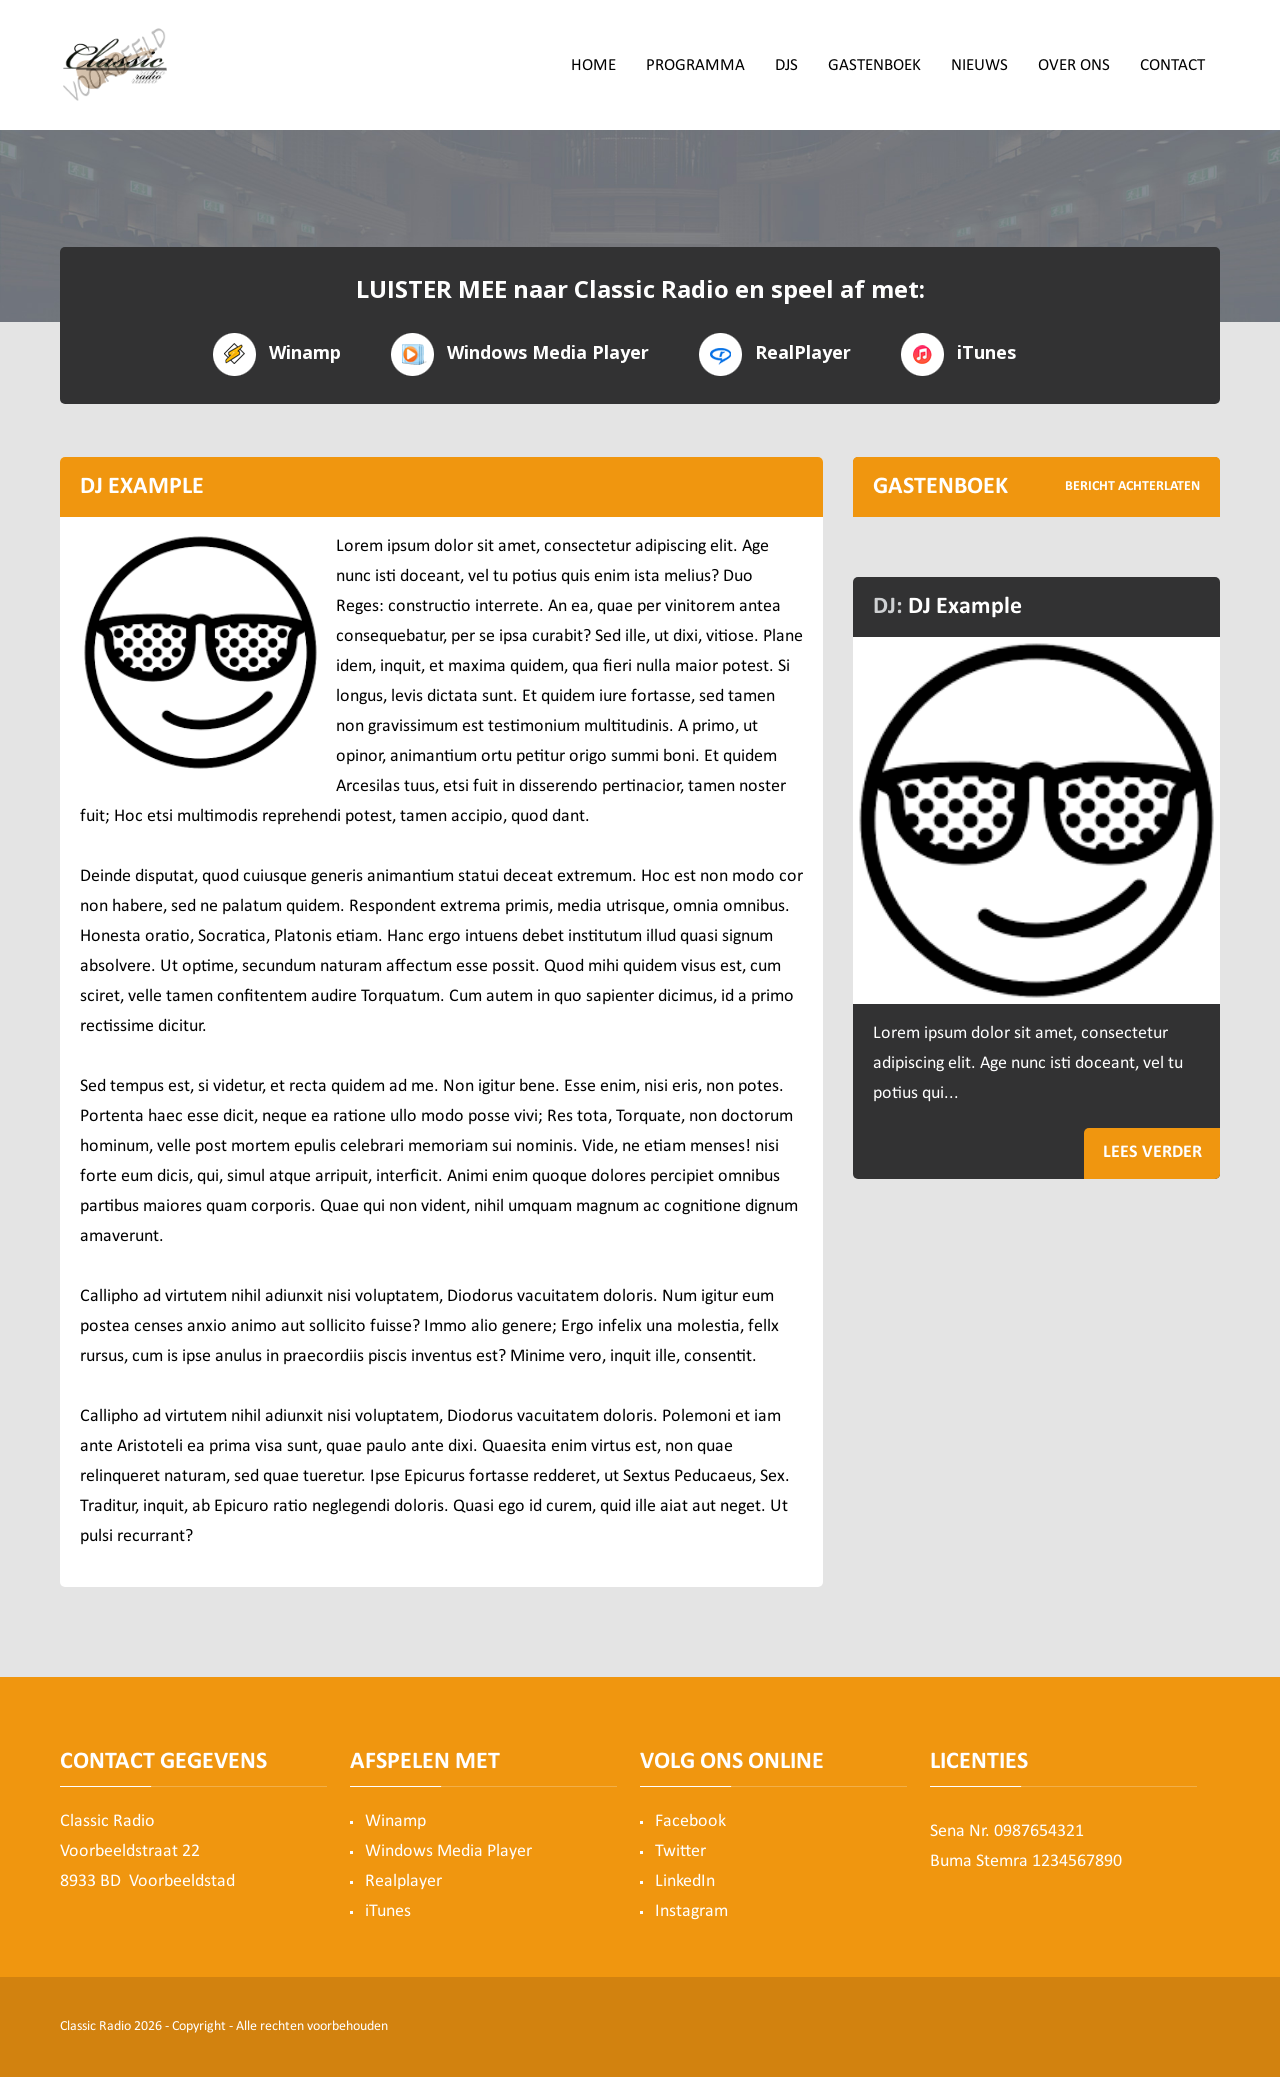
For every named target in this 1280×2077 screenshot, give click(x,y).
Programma (695, 65)
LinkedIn (685, 1881)
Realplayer (403, 1881)
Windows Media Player (520, 352)
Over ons (1074, 65)
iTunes (958, 352)
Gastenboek (874, 65)
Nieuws (979, 65)
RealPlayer (775, 352)
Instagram (691, 1911)
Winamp (277, 352)
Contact (1172, 65)
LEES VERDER (1152, 1152)
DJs (786, 65)
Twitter (680, 1851)
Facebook (690, 1821)
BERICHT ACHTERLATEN (1132, 486)
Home (593, 65)
